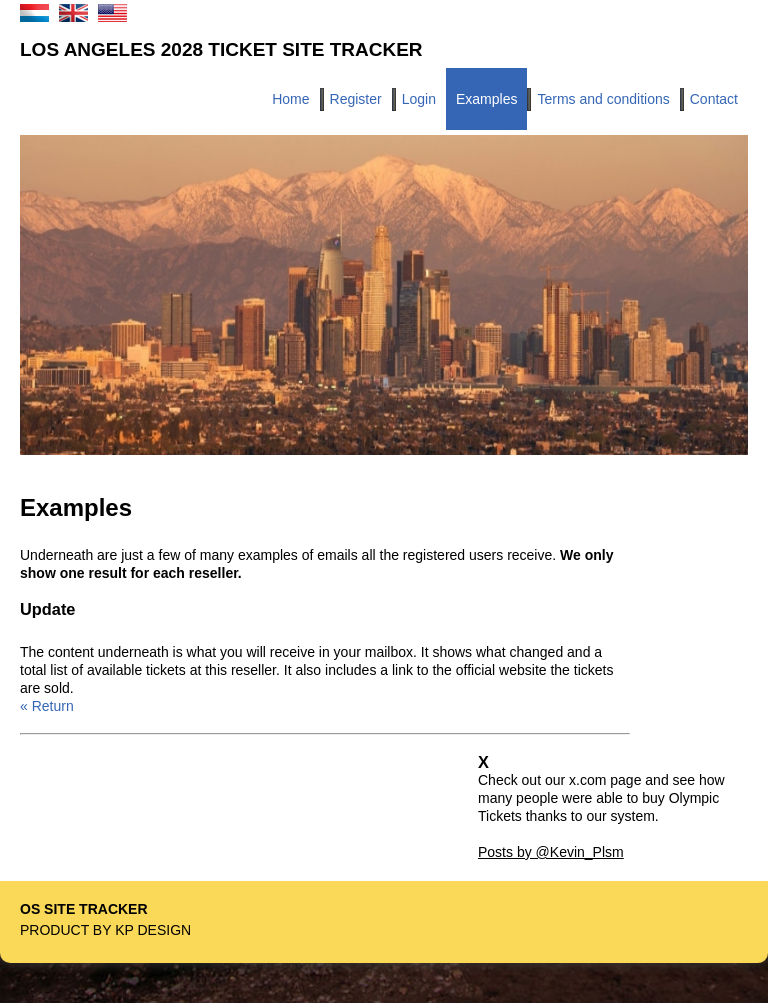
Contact (714, 99)
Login (419, 99)
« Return (47, 706)
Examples (486, 99)
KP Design (153, 930)
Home (290, 99)
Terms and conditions (603, 99)
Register (356, 99)
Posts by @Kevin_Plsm (551, 852)
